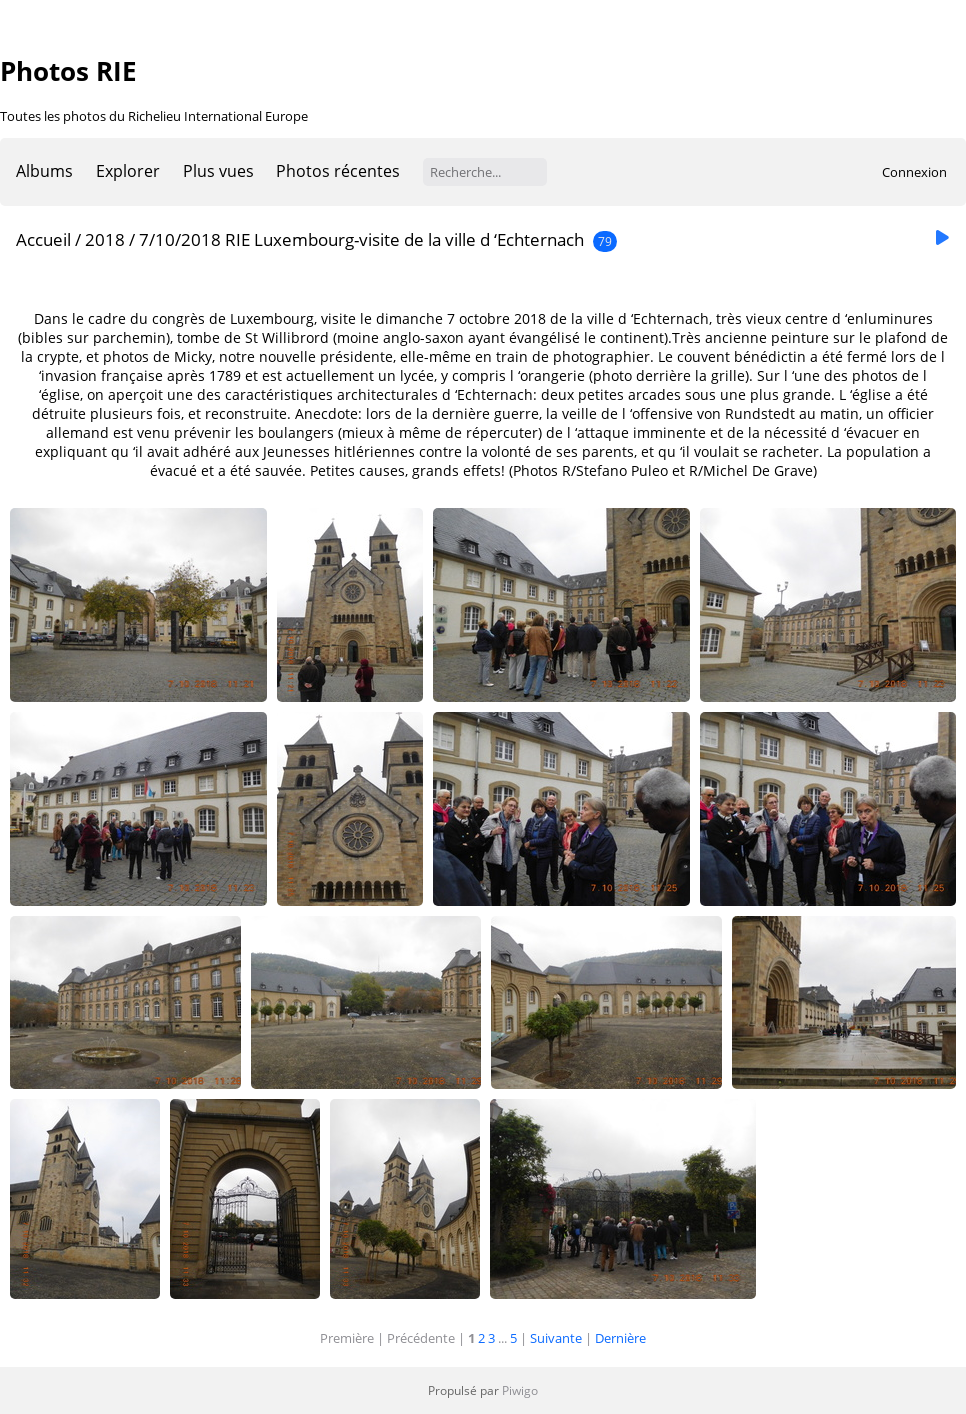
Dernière (620, 1338)
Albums (44, 171)
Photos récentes (338, 171)
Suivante (556, 1338)
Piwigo (520, 1390)
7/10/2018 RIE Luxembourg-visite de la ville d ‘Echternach (361, 239)
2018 (105, 239)
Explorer (128, 171)
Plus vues (218, 171)
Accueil (43, 239)
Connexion (914, 172)
